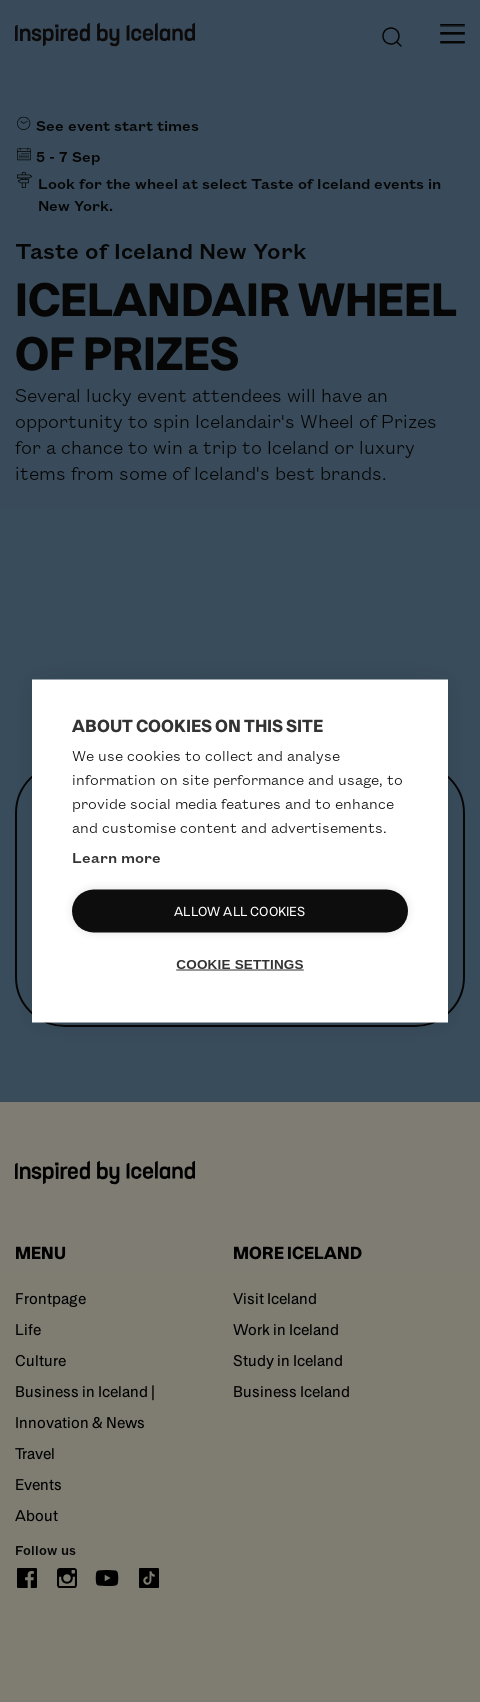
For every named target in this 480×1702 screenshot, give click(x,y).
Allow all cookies (239, 911)
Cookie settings (240, 964)
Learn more (116, 857)
